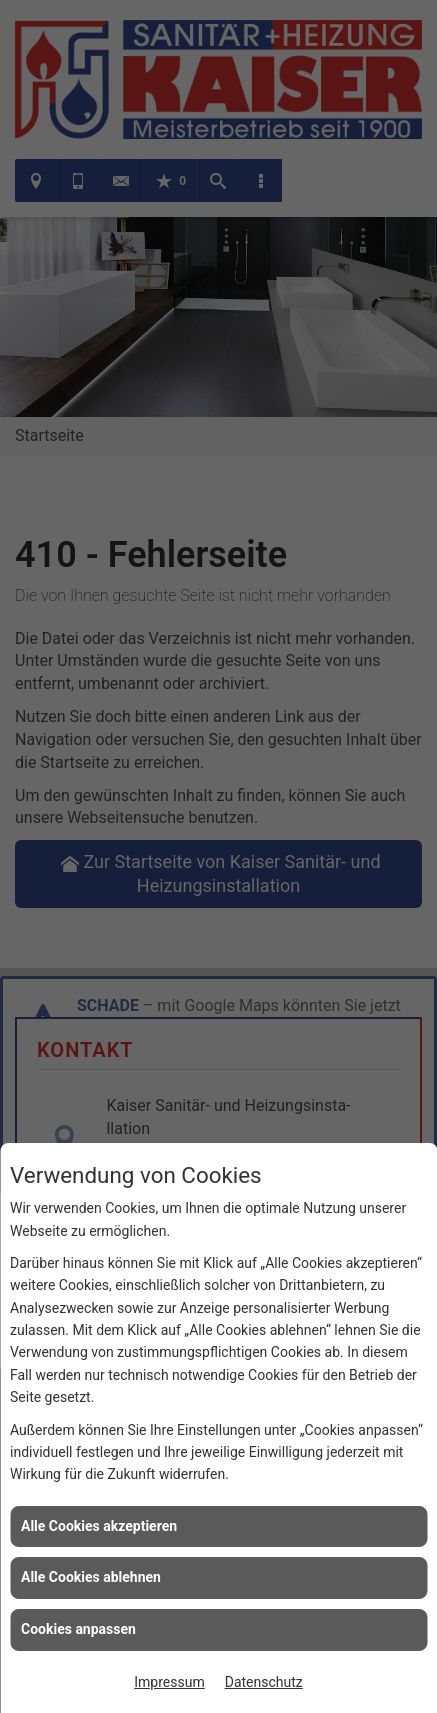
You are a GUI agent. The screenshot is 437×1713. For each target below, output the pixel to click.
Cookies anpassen (78, 1629)
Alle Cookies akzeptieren (99, 1526)
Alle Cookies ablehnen (91, 1577)
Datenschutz (264, 1682)
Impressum (169, 1682)
